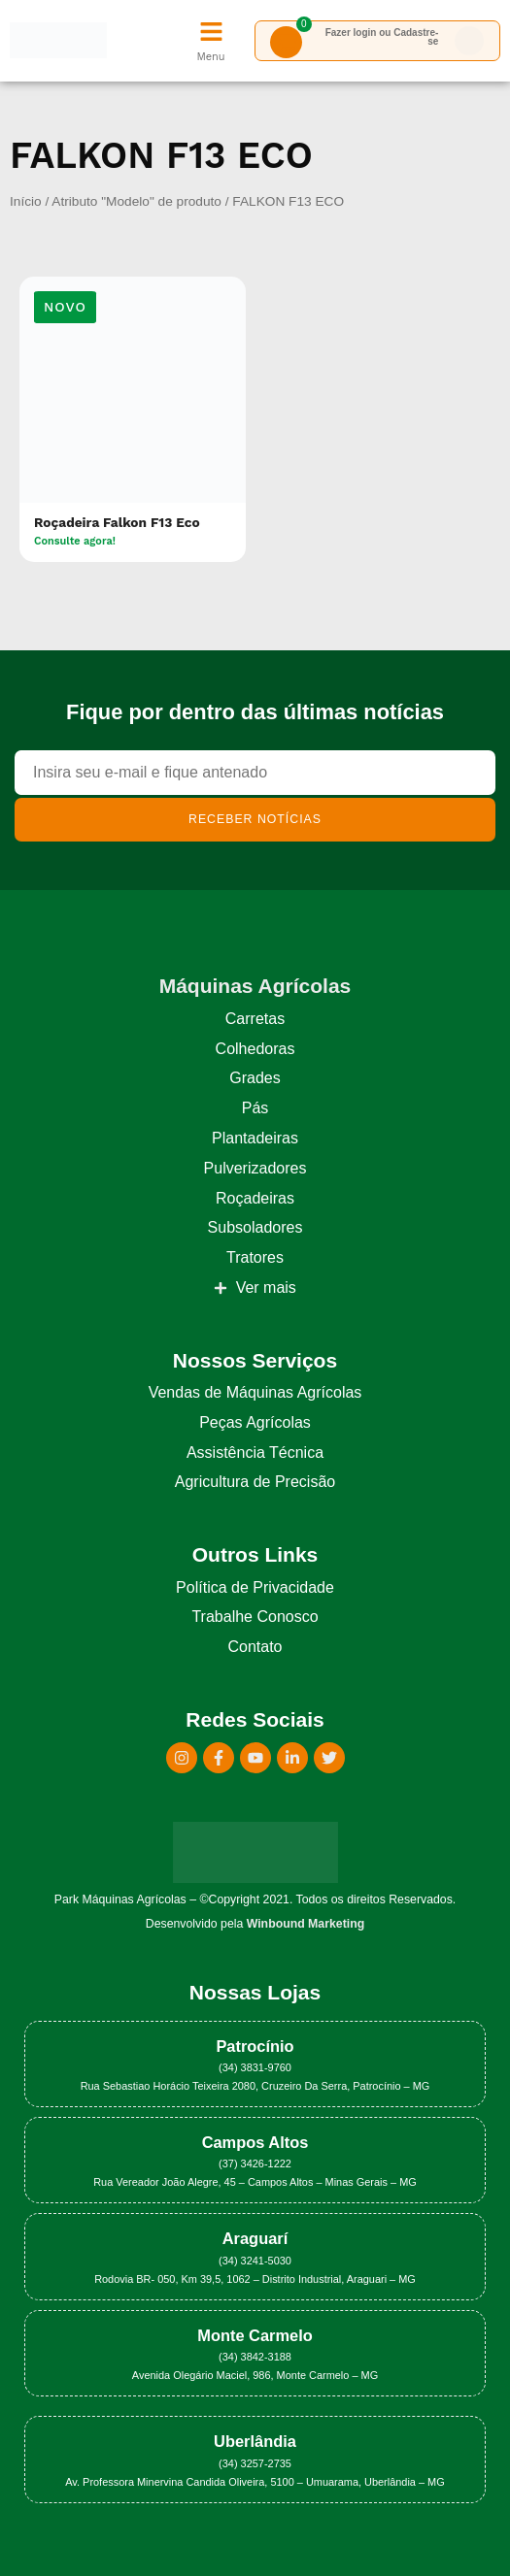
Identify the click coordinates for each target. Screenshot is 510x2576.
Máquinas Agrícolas (255, 985)
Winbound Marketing (305, 1924)
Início (26, 201)
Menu (210, 56)
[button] (65, 307)
